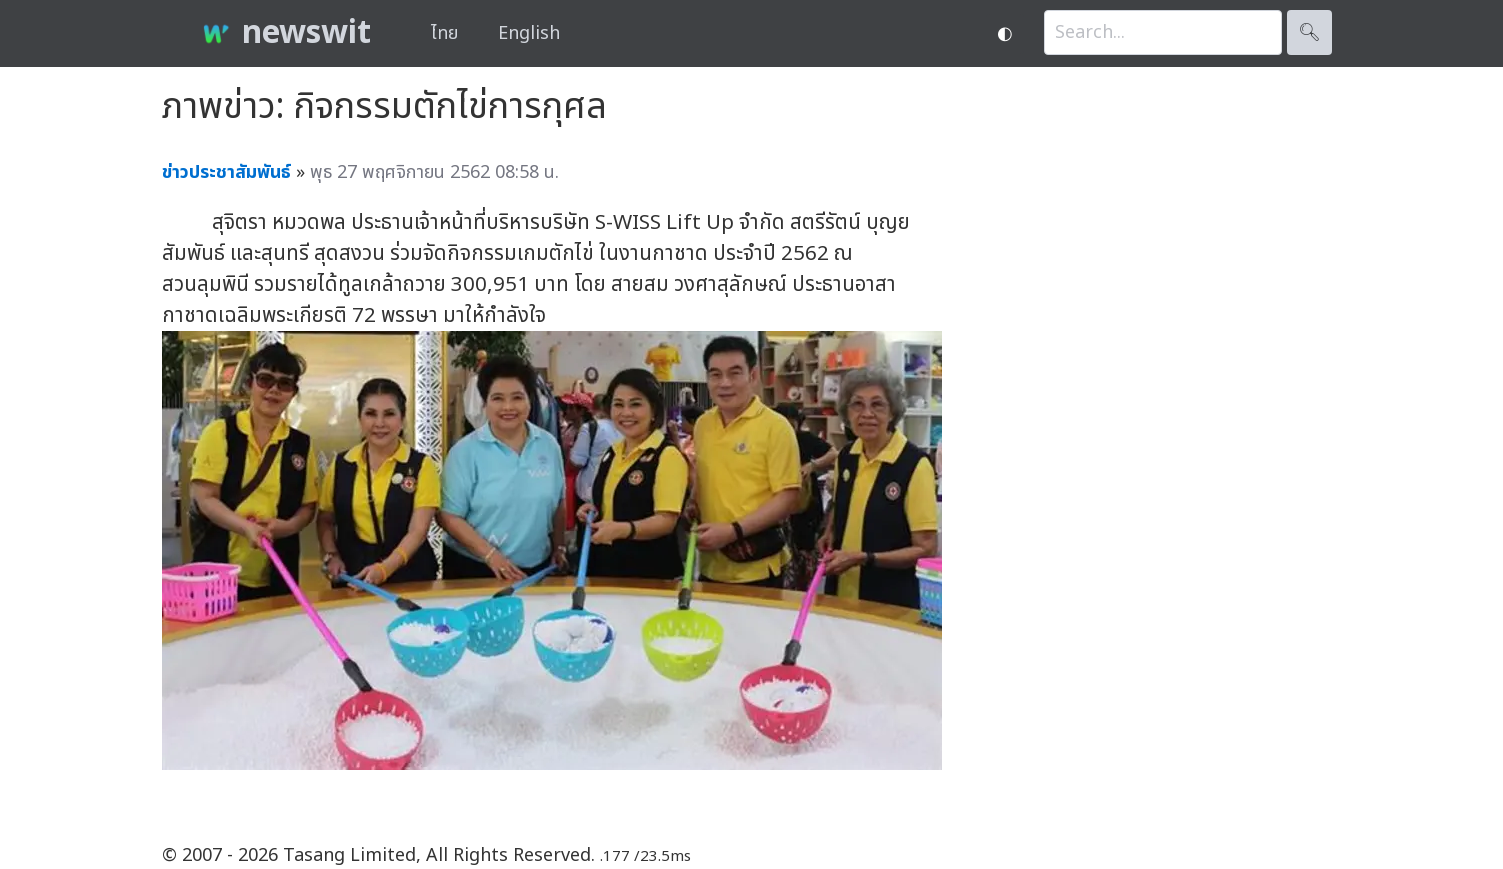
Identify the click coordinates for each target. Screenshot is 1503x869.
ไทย (444, 33)
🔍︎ (1309, 32)
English (529, 33)
